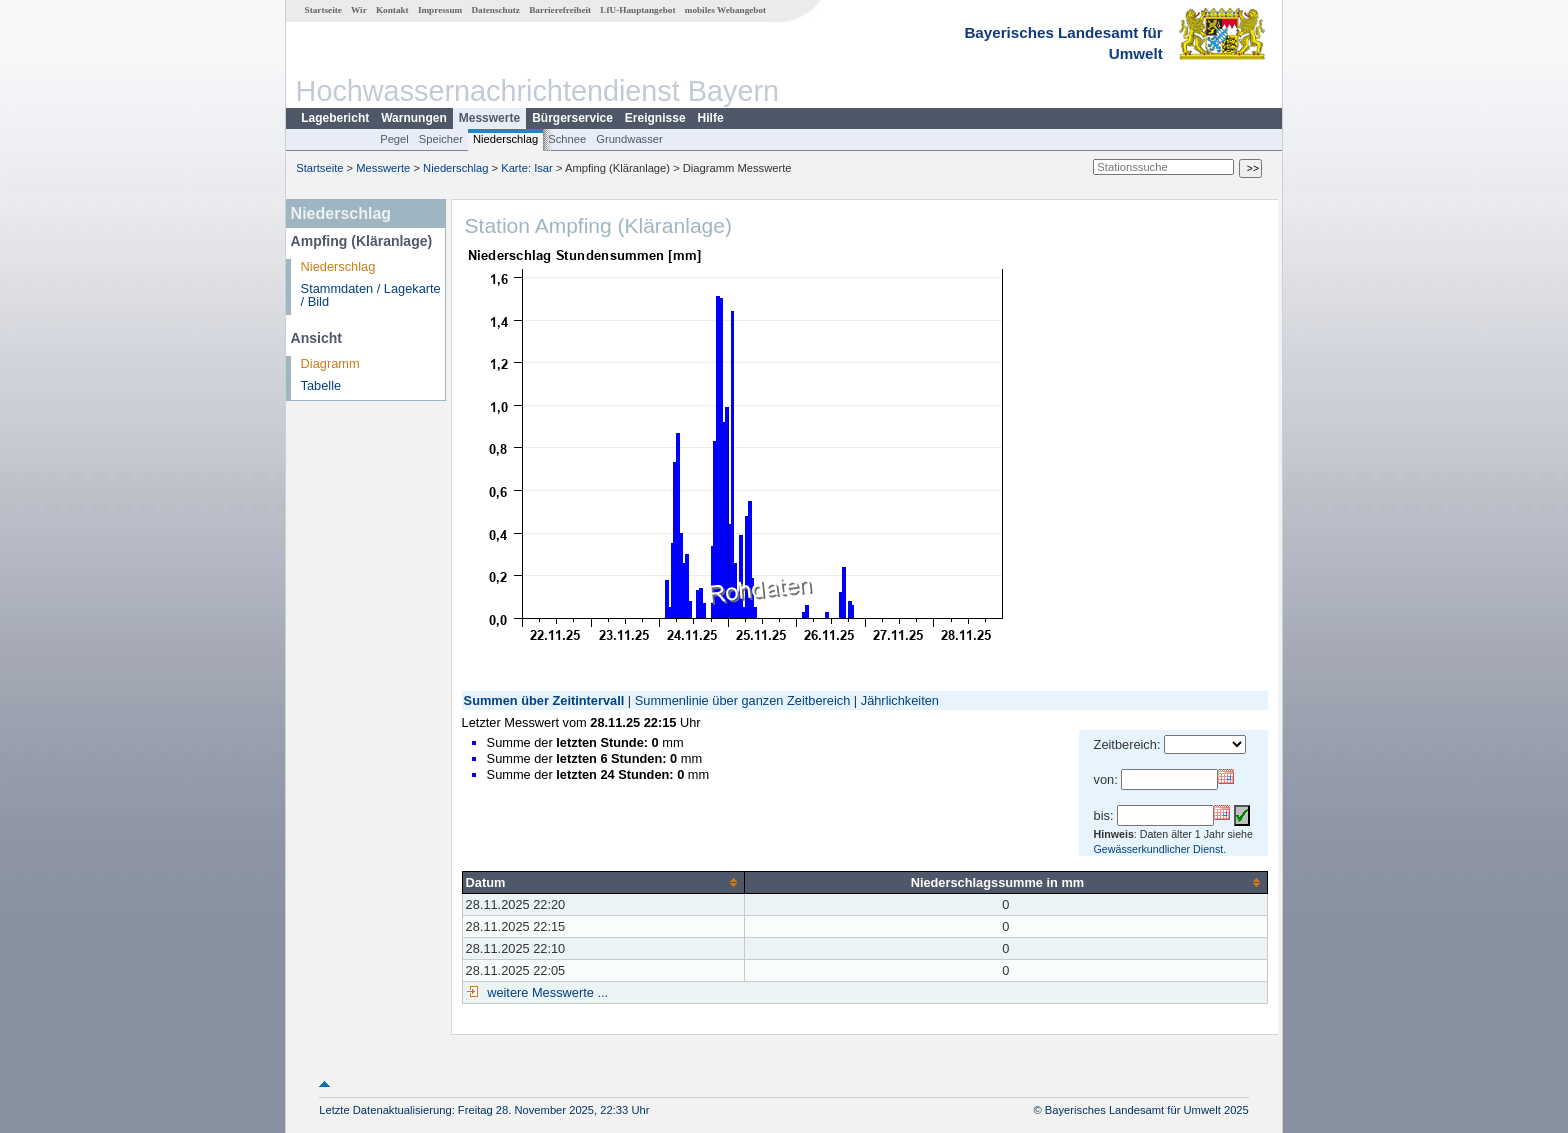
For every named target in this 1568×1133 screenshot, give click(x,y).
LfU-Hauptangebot (637, 10)
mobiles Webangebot (725, 10)
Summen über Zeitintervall (544, 700)
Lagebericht (335, 118)
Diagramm (330, 363)
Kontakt (392, 10)
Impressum (440, 10)
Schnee (567, 139)
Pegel (394, 139)
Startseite (323, 10)
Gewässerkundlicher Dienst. (1160, 849)
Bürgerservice (572, 118)
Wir (359, 10)
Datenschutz (495, 10)
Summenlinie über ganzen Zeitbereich (743, 700)
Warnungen (414, 118)
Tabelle (321, 385)
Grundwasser (629, 139)
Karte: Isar (527, 168)
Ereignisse (655, 118)
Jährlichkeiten (900, 700)
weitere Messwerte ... (546, 992)
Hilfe (711, 118)
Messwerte (489, 118)
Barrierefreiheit (560, 10)
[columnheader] (603, 882)
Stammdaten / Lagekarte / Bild (371, 295)
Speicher (441, 139)
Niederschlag (505, 139)
